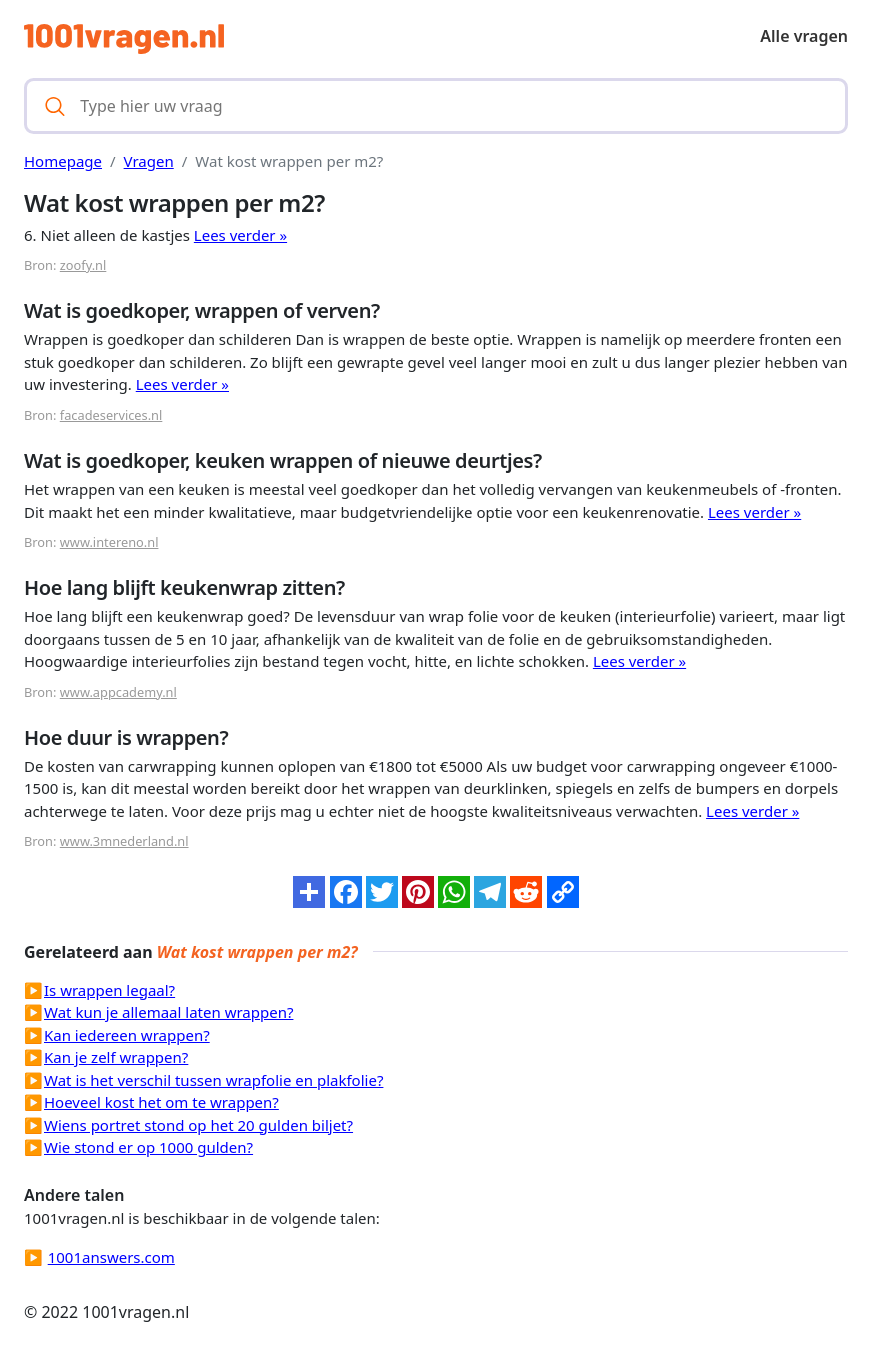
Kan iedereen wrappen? (127, 1035)
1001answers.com (111, 1257)
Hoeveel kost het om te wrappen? (161, 1102)
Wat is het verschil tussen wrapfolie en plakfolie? (213, 1080)
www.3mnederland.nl (124, 841)
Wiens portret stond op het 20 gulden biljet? (198, 1125)
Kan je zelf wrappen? (116, 1057)
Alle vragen (804, 36)
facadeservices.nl (111, 415)
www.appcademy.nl (118, 692)
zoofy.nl (83, 265)
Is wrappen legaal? (109, 990)
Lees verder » (240, 235)
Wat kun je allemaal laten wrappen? (168, 1012)
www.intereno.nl (109, 542)
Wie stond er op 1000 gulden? (148, 1147)
